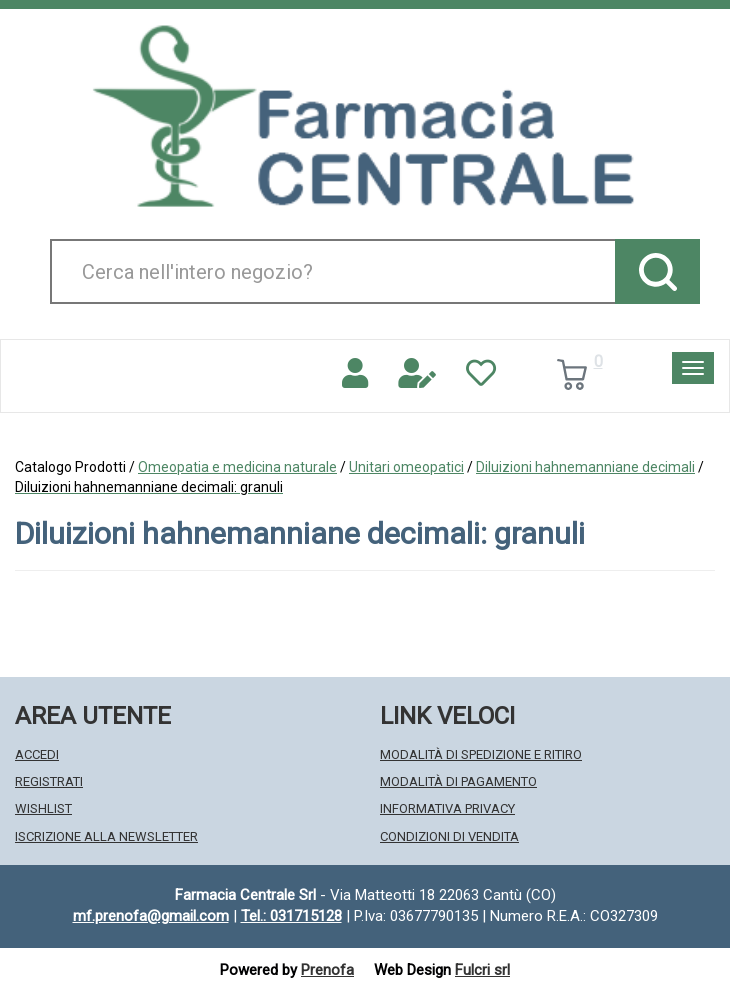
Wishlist (43, 808)
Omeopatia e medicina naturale (237, 467)
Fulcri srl (482, 970)
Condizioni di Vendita (449, 836)
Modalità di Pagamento (458, 781)
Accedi (37, 754)
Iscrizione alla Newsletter (106, 836)
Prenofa (327, 970)
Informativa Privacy (447, 808)
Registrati (49, 781)
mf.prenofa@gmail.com (151, 916)
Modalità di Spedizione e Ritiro (481, 754)
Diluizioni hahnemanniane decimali (585, 467)
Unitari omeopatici (406, 467)
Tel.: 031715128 (291, 916)
